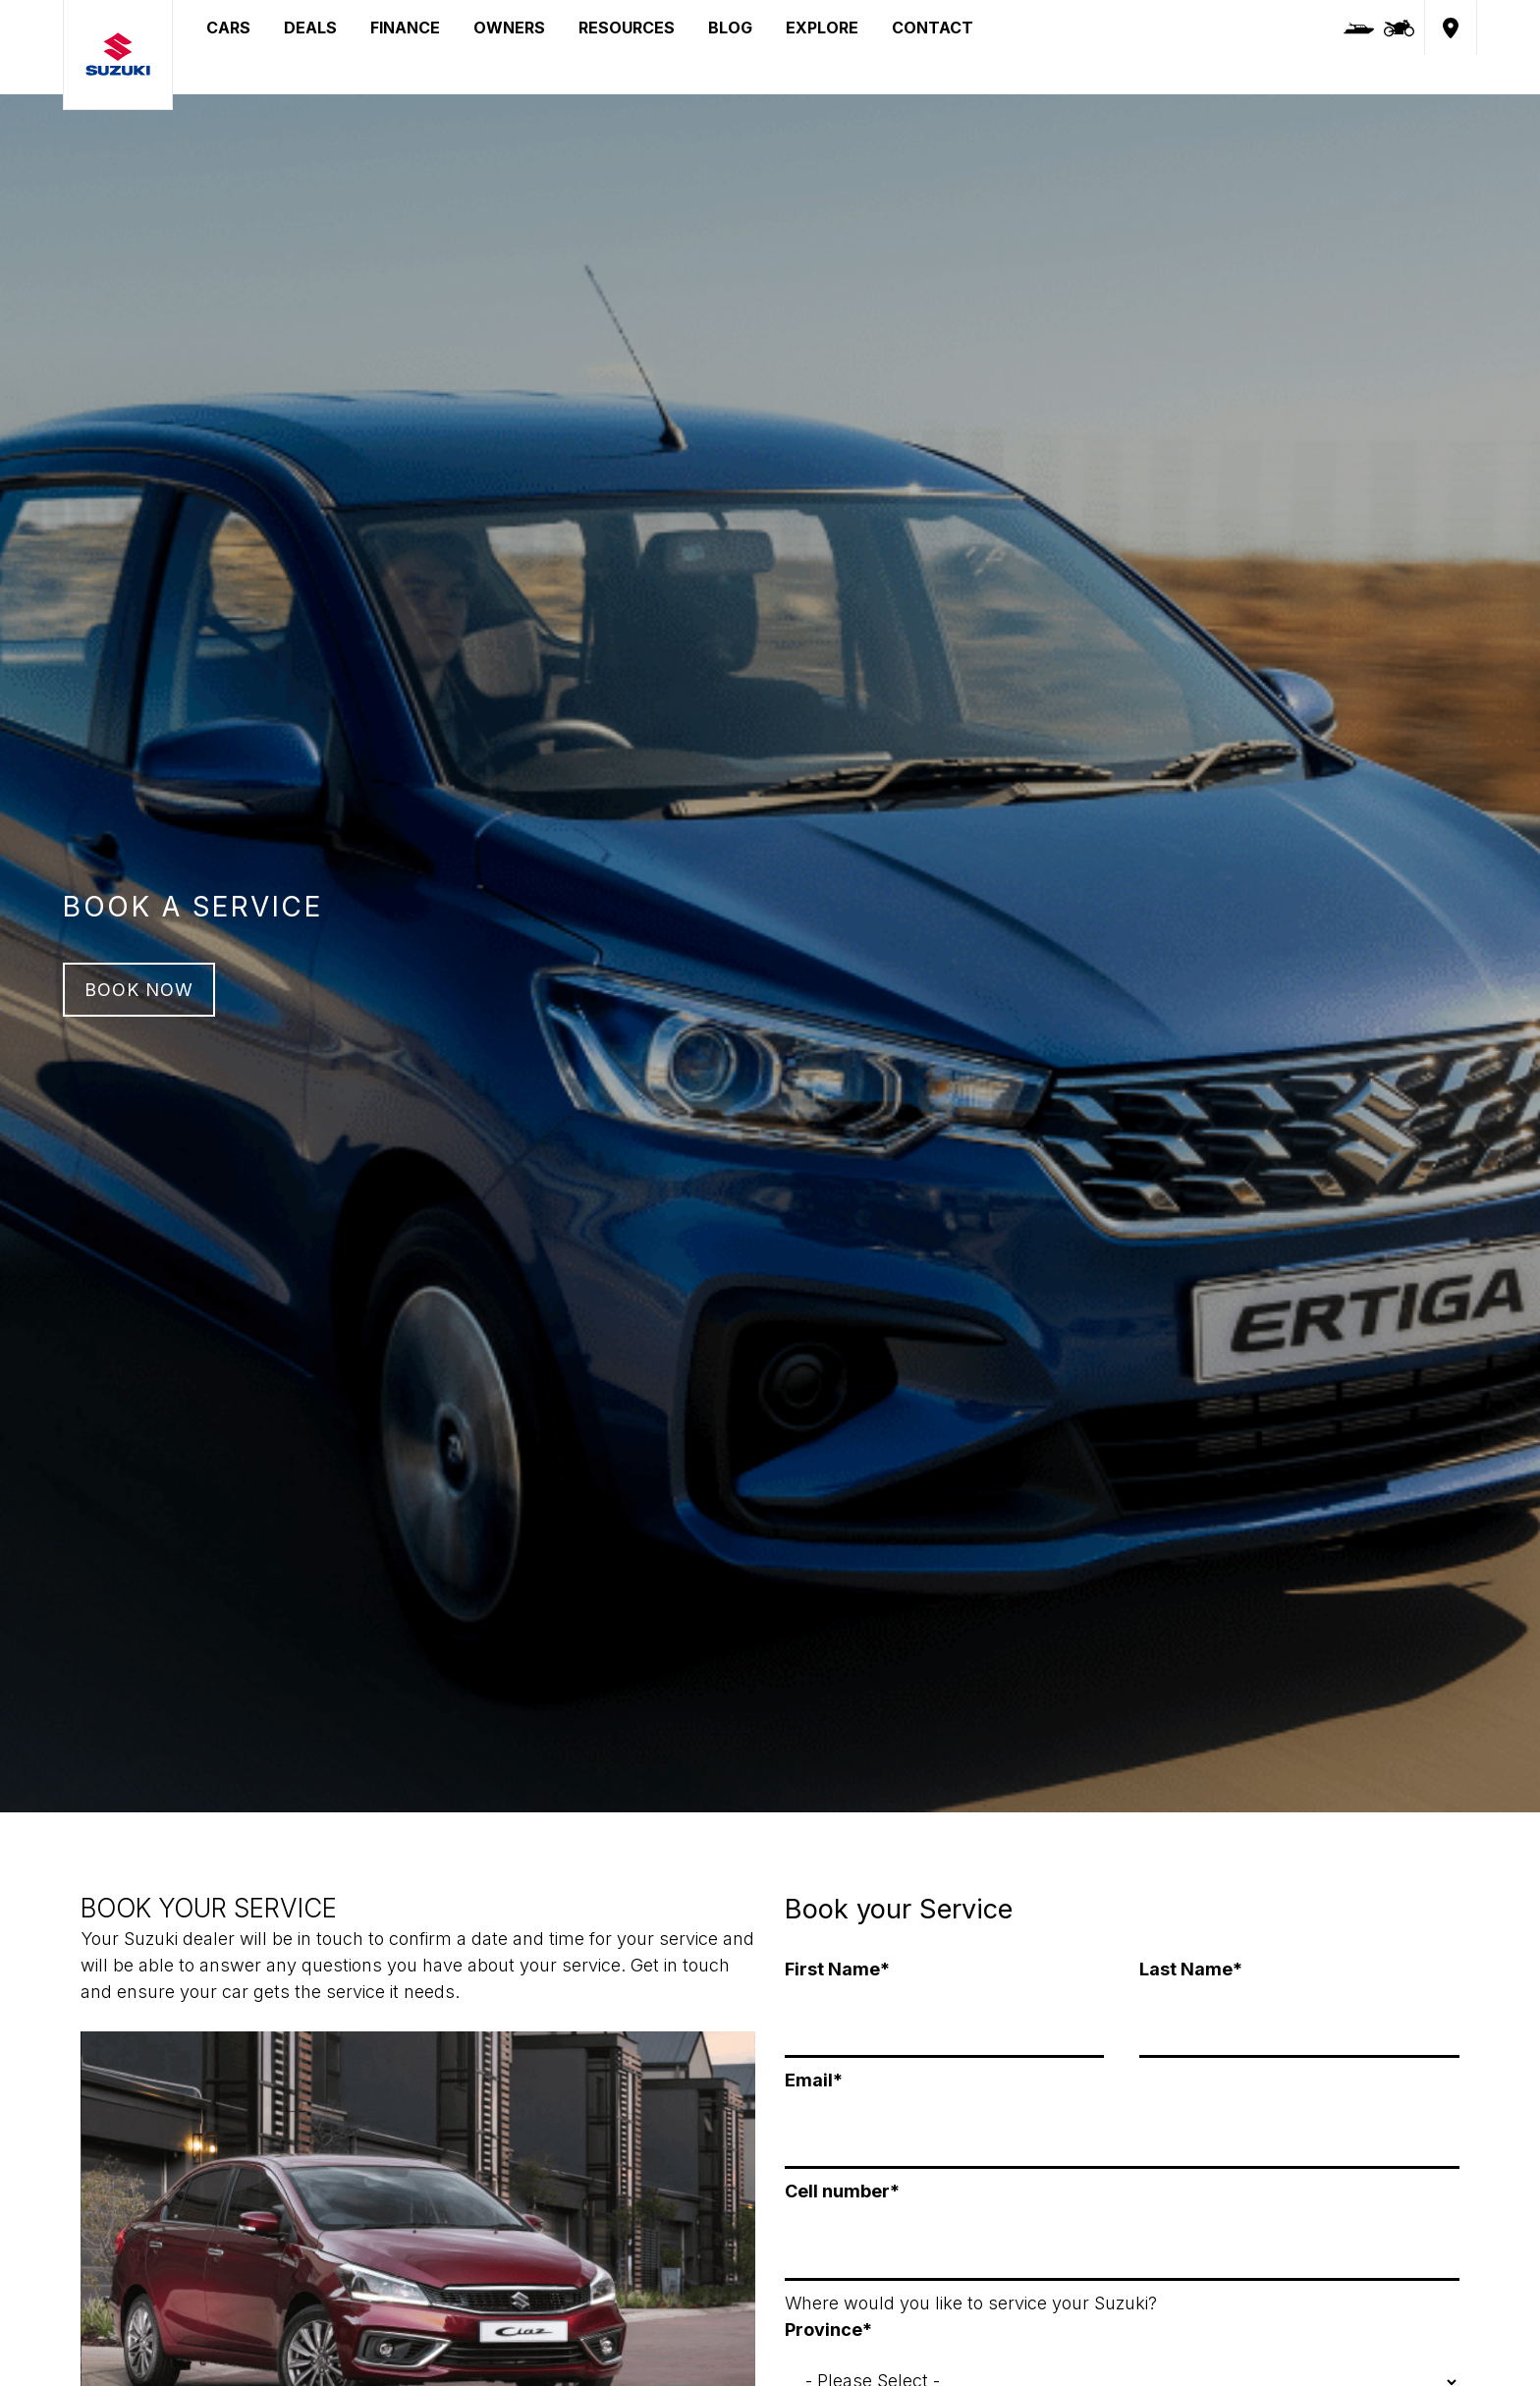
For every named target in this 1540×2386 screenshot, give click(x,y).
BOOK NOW (138, 989)
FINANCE (405, 27)
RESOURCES (626, 27)
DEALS (310, 27)
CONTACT (932, 27)
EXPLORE (822, 27)
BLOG (730, 27)
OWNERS (509, 27)
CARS (228, 27)
